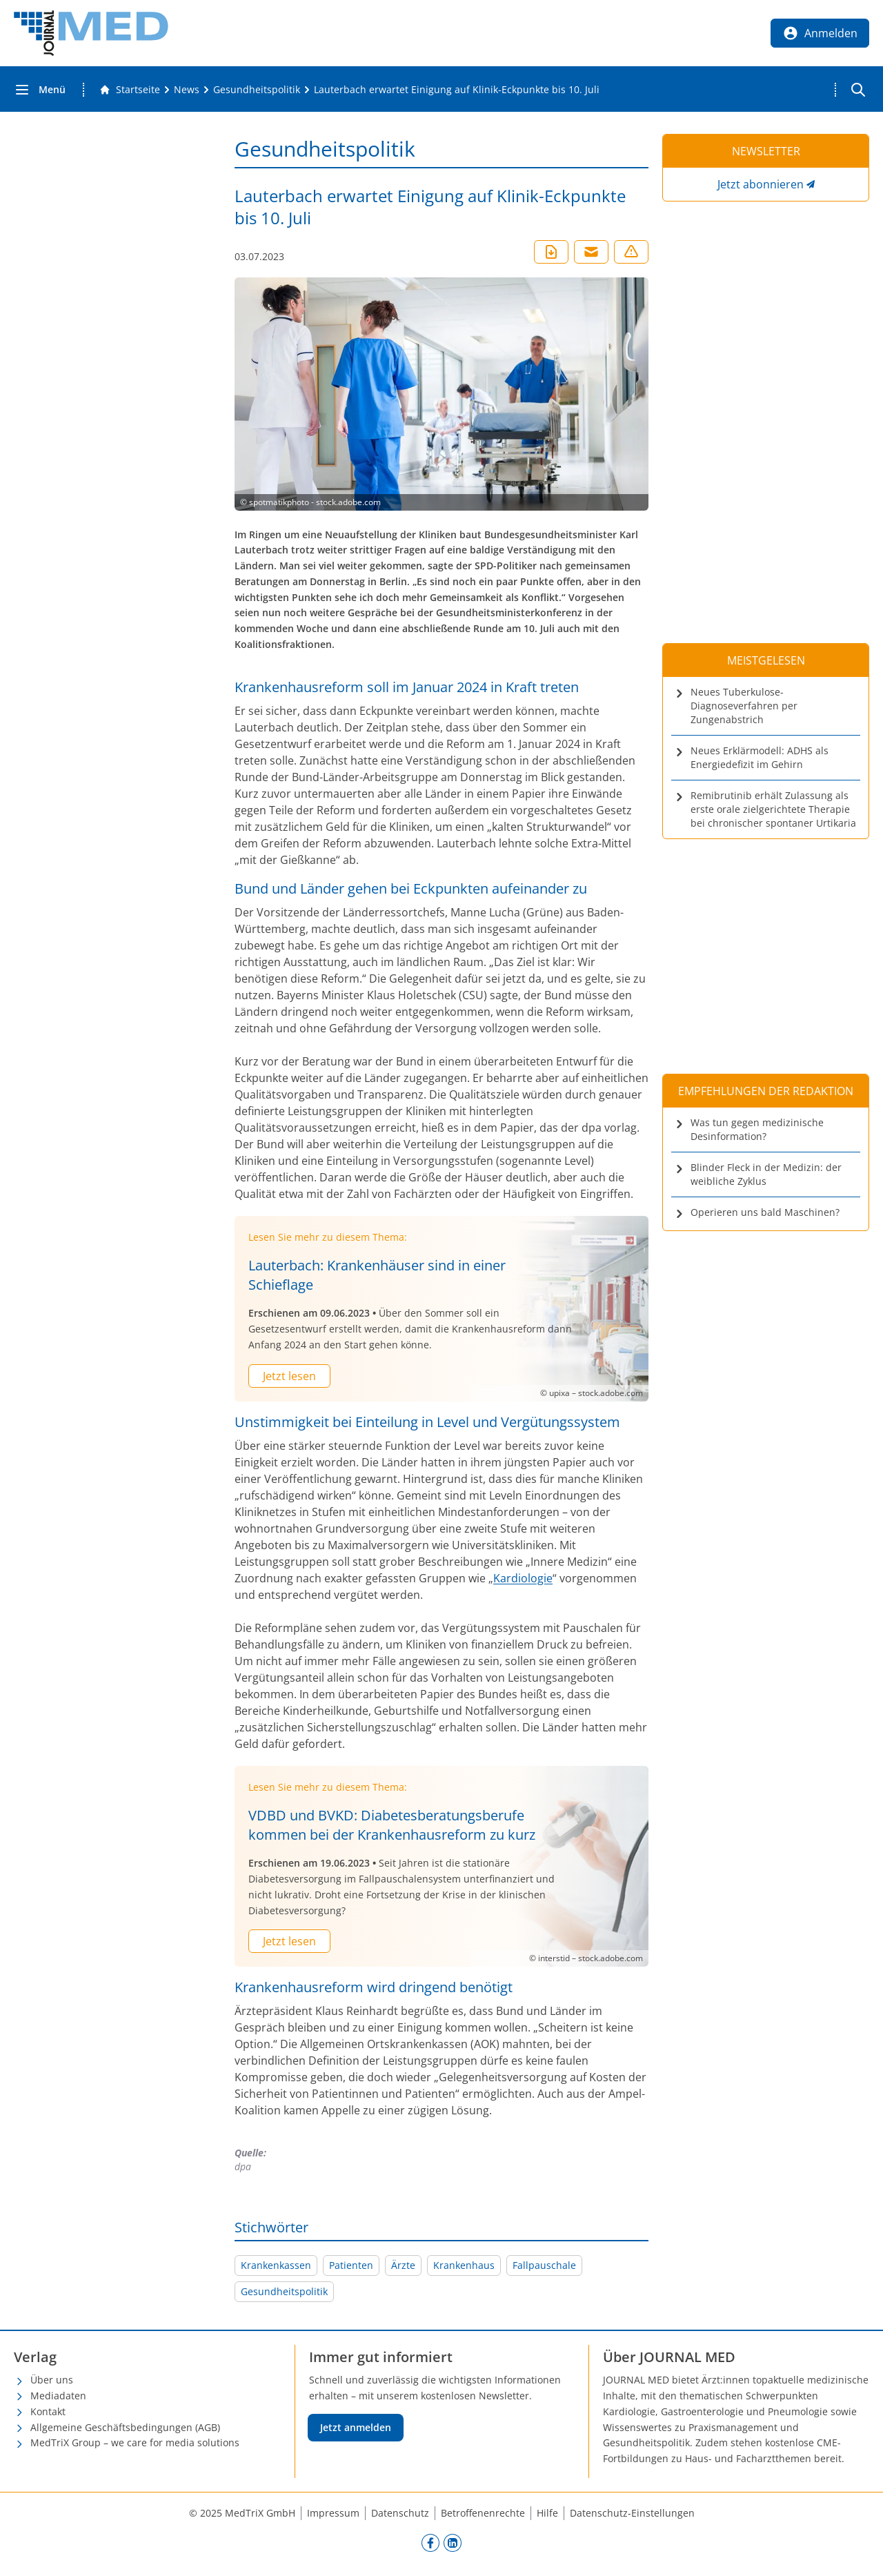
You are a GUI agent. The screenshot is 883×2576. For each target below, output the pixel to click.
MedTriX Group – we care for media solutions (134, 2442)
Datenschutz (400, 2512)
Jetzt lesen (289, 1376)
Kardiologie (523, 1578)
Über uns (51, 2379)
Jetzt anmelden (355, 2427)
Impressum (333, 2512)
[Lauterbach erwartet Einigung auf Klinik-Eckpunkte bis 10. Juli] (456, 90)
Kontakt (48, 2411)
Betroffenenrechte (483, 2512)
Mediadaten (58, 2395)
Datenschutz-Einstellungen (632, 2512)
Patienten (351, 2265)
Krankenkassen (276, 2265)
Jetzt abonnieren (760, 184)
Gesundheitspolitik (284, 2291)
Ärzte (403, 2265)
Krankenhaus (464, 2265)
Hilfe (547, 2512)
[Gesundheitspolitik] (256, 90)
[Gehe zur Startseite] (129, 90)
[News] (186, 90)
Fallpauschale (544, 2265)
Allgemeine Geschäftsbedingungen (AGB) (125, 2427)
